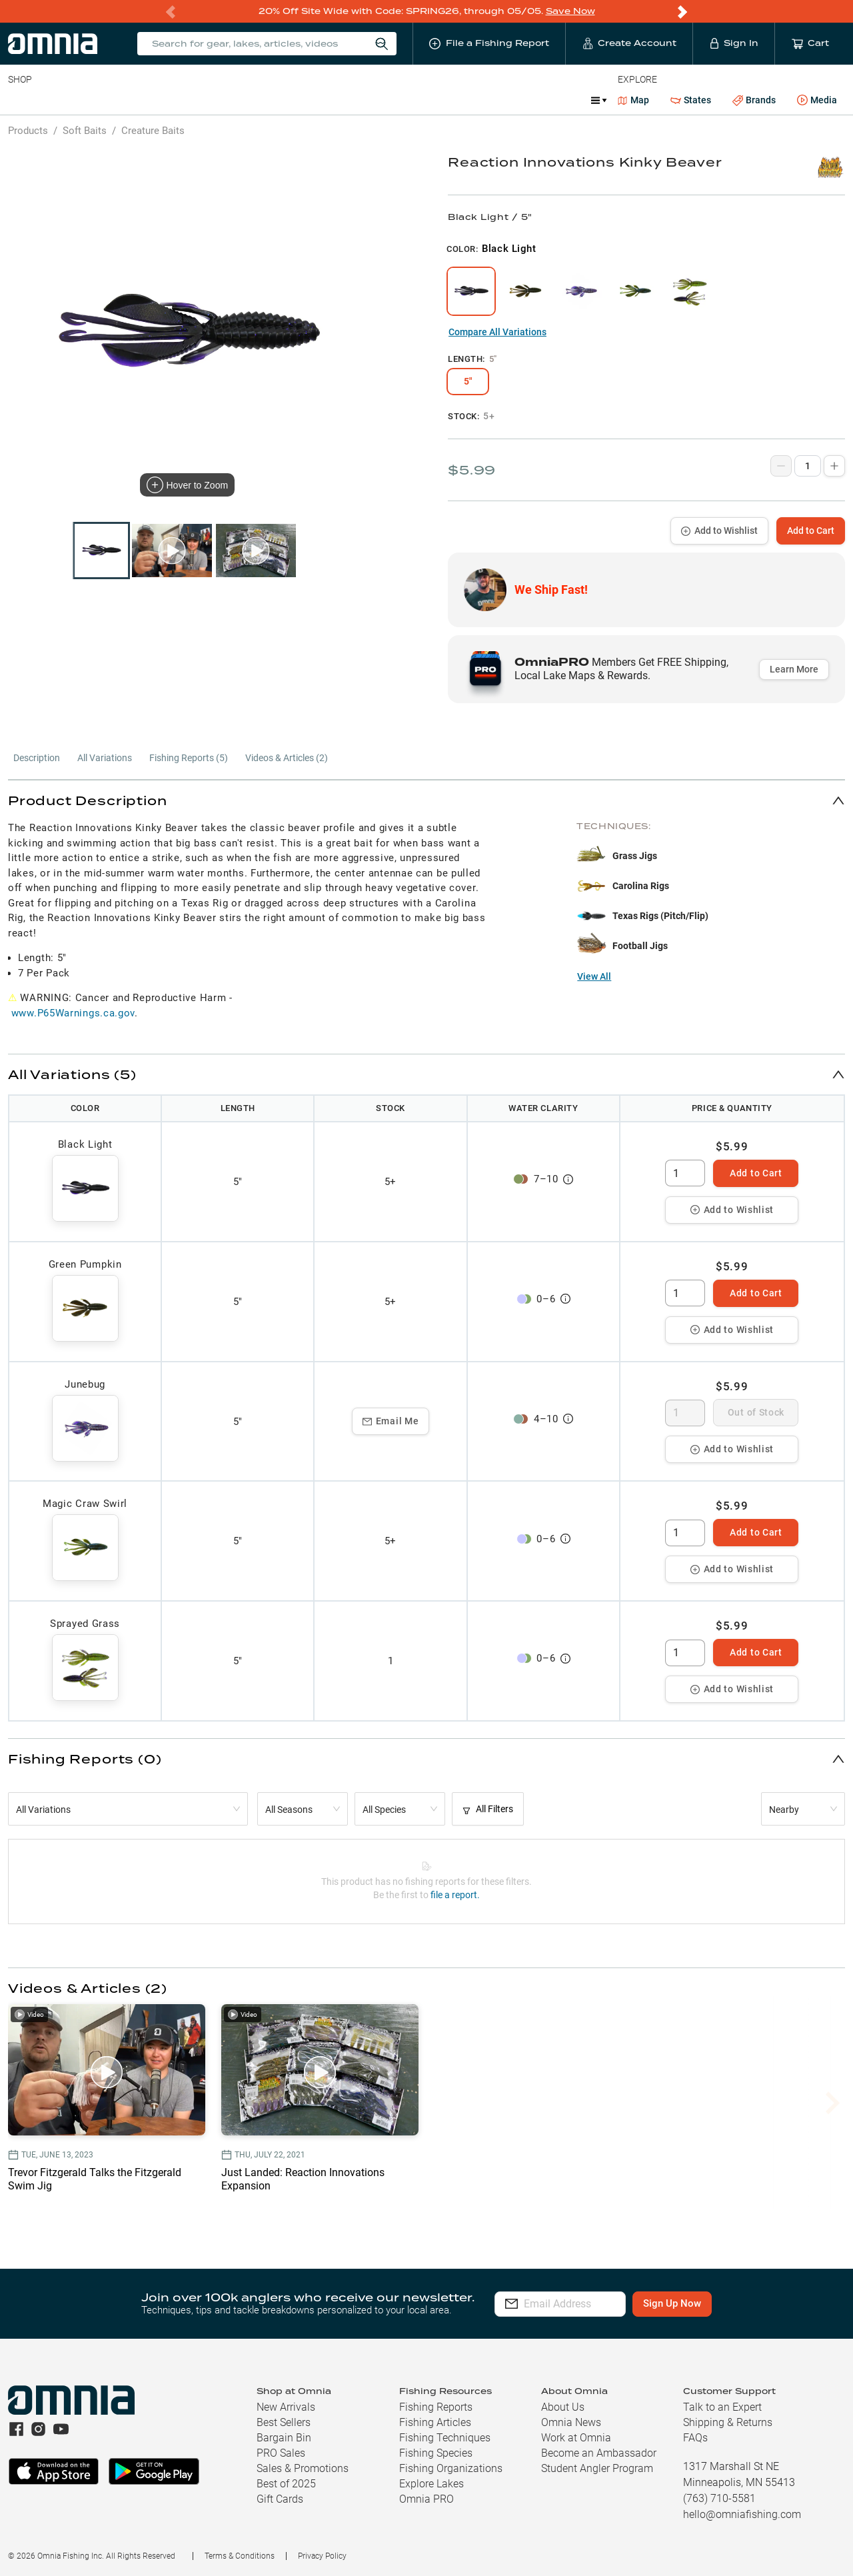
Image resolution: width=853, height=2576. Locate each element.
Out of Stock (756, 1412)
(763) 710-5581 (719, 2498)
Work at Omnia (576, 2437)
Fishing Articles (435, 2422)
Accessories (264, 100)
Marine (326, 100)
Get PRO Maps (393, 100)
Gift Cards (280, 2499)
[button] (426, 800)
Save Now (570, 11)
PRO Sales (281, 2453)
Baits (19, 100)
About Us (562, 2407)
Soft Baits (85, 131)
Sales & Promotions (303, 2468)
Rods (102, 100)
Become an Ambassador (598, 2453)
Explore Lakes (431, 2483)
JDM (488, 100)
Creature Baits (153, 131)
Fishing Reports (435, 2407)
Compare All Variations (497, 332)
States (690, 100)
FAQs (695, 2437)
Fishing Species (435, 2453)
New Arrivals (286, 2407)
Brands (754, 100)
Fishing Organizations (450, 2468)
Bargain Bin (284, 2437)
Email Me (391, 1421)
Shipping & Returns (727, 2422)
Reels (146, 100)
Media (817, 101)
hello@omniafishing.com (742, 2514)
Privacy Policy (322, 2556)
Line (60, 100)
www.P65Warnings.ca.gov (73, 1013)
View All (594, 976)
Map (633, 100)
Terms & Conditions (240, 2556)
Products (28, 131)
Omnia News (571, 2422)
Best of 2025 (286, 2483)
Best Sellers (284, 2422)
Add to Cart (810, 530)
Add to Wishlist (719, 530)
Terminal (198, 100)
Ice (451, 100)
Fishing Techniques (444, 2437)
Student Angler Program (597, 2468)
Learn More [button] (794, 669)
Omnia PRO (426, 2499)
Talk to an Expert (722, 2407)
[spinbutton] (685, 1173)
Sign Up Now (711, 2303)
